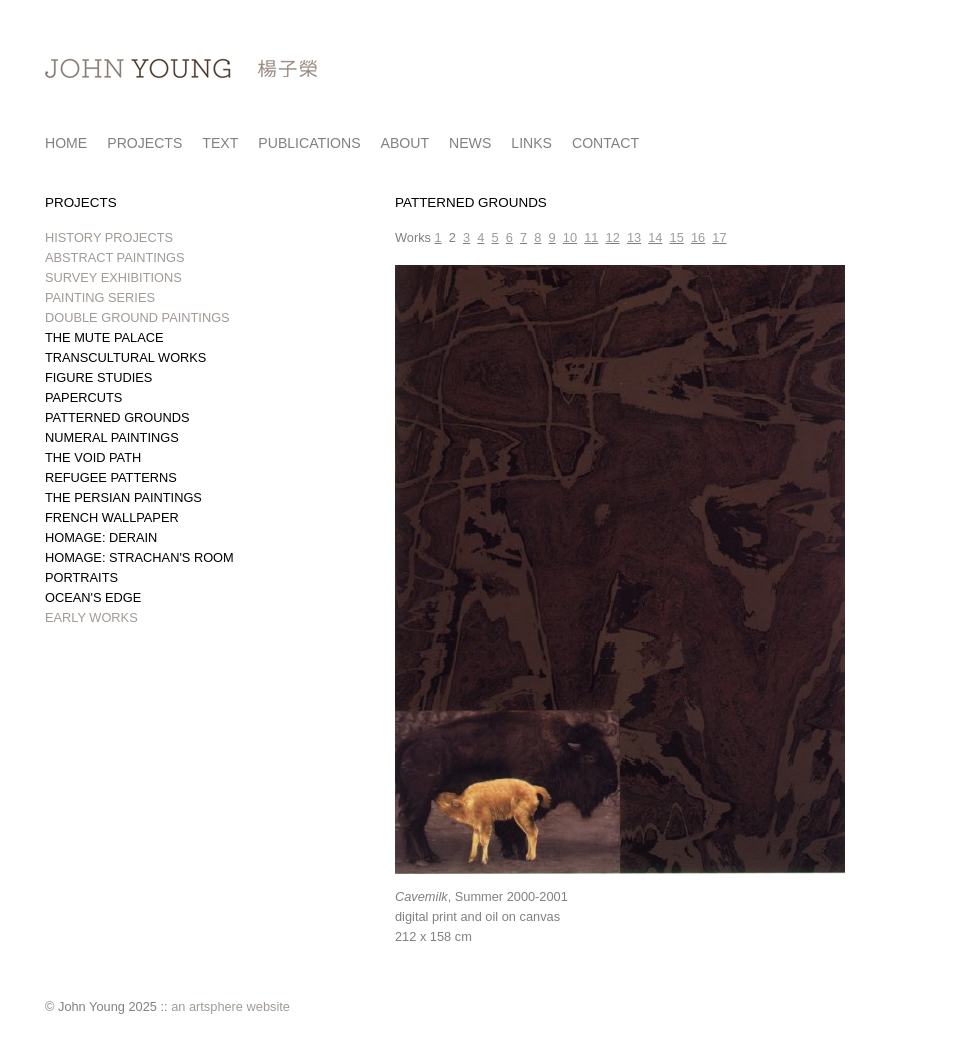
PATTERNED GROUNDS (117, 417)
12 (613, 237)
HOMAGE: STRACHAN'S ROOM (139, 557)
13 (634, 237)
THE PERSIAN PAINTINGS (123, 497)
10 (570, 237)
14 (655, 237)
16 (698, 237)
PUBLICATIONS (309, 143)
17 (719, 237)
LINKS (531, 143)
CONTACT (605, 143)
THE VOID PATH (93, 457)
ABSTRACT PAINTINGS (115, 257)
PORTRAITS (81, 577)
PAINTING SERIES (100, 297)
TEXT (220, 143)
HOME (66, 143)
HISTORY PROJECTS (109, 237)
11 (591, 237)
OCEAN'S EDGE (93, 597)
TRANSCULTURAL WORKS (125, 357)
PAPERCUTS (83, 397)
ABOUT (405, 143)
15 (677, 237)
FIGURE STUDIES (98, 377)
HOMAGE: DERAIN (101, 537)
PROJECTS (144, 143)
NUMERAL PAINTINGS (112, 437)
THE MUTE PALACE (104, 337)
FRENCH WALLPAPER (112, 517)
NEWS (470, 143)
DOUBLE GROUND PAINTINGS (137, 317)
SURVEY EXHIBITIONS (113, 277)
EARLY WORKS (91, 617)
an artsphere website (230, 1006)
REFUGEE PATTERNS (111, 477)
